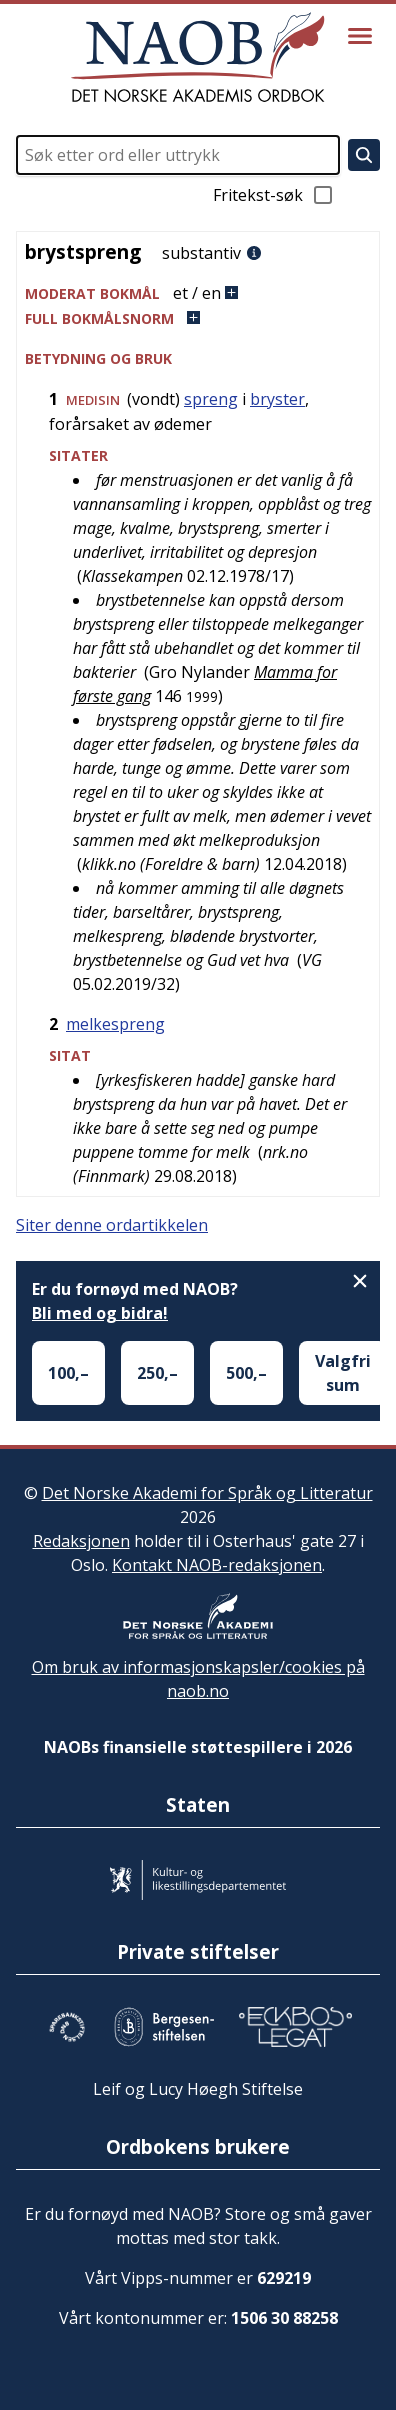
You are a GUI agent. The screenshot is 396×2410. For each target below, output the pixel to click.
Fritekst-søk (274, 195)
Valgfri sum (343, 1373)
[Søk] (364, 155)
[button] (198, 293)
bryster (277, 399)
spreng (211, 399)
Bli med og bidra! (100, 1313)
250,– (157, 1373)
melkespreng (115, 1024)
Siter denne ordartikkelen (112, 1225)
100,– (68, 1373)
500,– (246, 1373)
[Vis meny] (360, 36)
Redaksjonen (81, 1541)
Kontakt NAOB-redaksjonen (217, 1565)
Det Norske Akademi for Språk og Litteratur (207, 1493)
